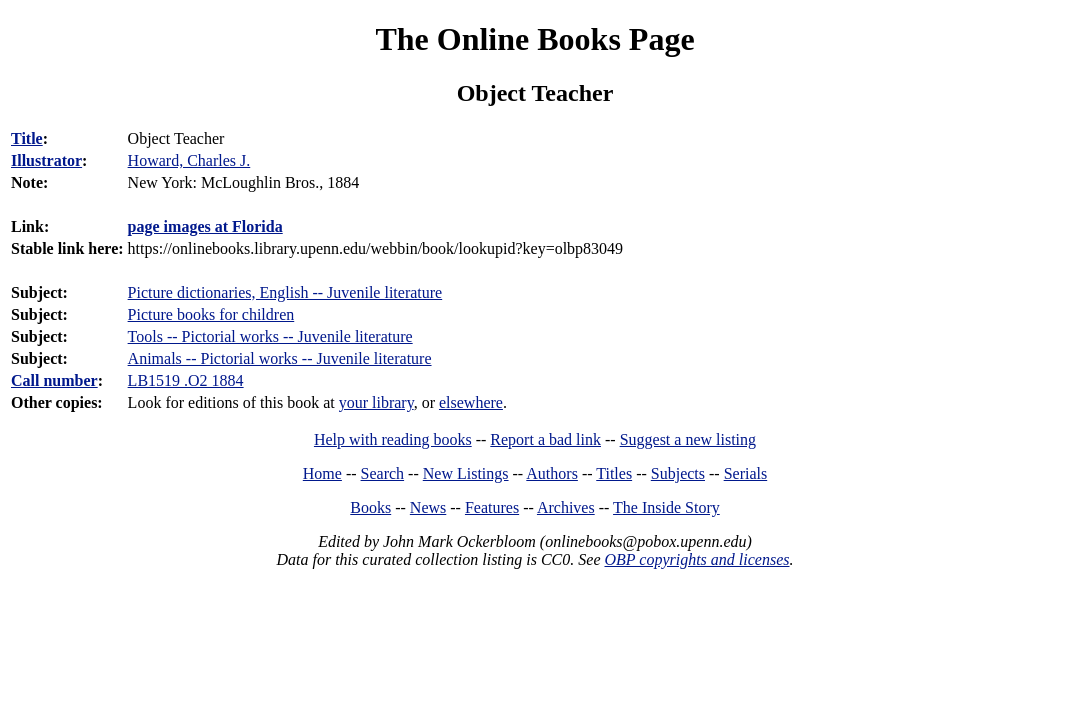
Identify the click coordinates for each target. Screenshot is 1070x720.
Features (492, 507)
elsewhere (471, 402)
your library (376, 402)
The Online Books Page (534, 39)
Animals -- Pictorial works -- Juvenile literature (280, 358)
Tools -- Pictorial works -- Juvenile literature (270, 336)
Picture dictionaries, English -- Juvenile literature (285, 292)
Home (322, 473)
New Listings (466, 473)
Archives (566, 507)
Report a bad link (545, 439)
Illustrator (46, 160)
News (428, 507)
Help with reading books (393, 439)
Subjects (678, 473)
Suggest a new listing (688, 439)
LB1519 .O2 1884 (186, 380)
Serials (746, 473)
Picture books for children (211, 314)
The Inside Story (666, 507)
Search (383, 473)
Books (370, 507)
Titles (614, 473)
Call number (54, 380)
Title (27, 138)
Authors (552, 473)
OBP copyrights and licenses (696, 559)
